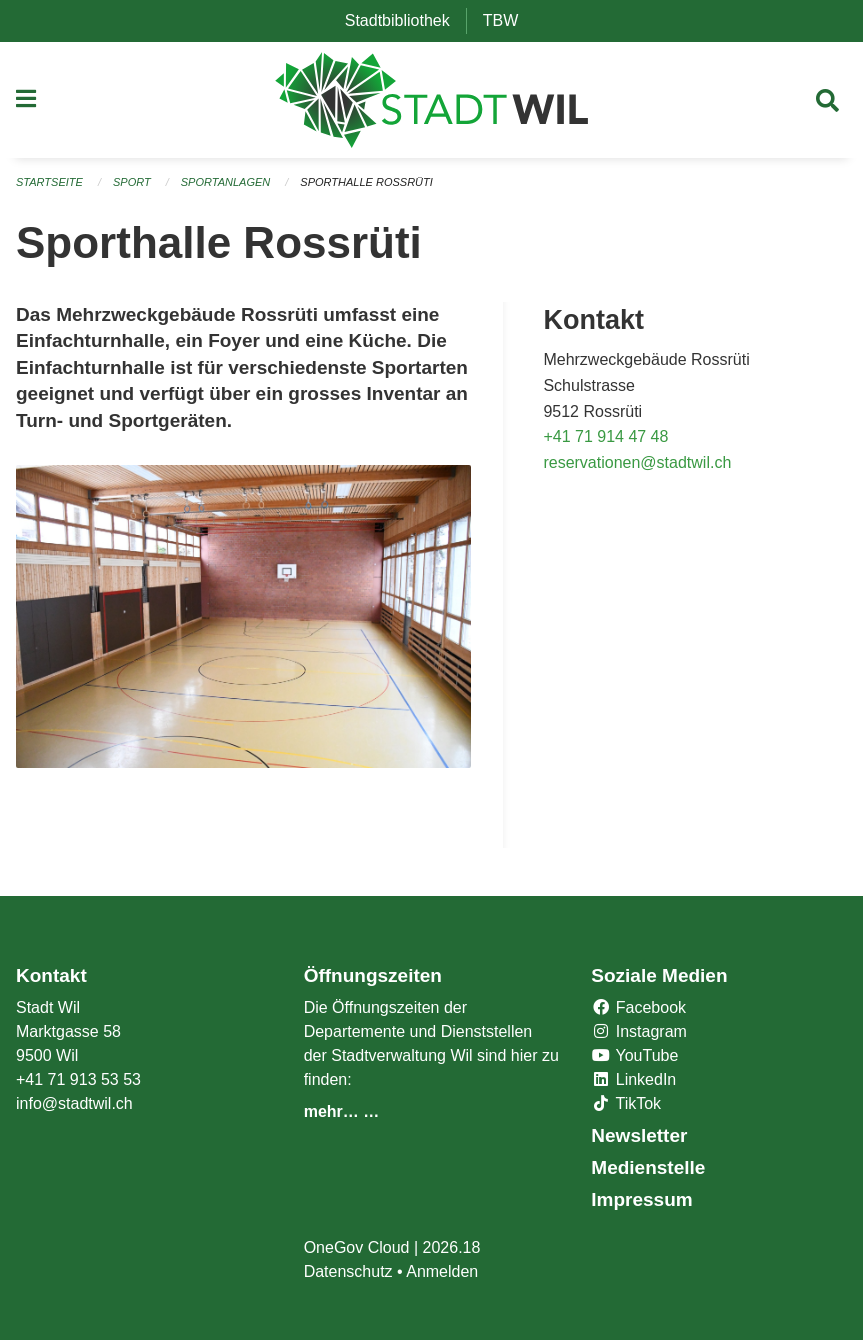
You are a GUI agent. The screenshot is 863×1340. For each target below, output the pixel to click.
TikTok (626, 1103)
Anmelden (442, 1271)
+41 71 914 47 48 (605, 436)
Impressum (641, 1199)
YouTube (634, 1055)
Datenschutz (348, 1271)
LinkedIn (633, 1079)
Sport (132, 182)
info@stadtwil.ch (74, 1103)
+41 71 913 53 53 (78, 1079)
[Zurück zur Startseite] (431, 100)
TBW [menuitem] (509, 20)
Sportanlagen (225, 182)
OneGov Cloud (357, 1247)
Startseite (49, 182)
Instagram (639, 1031)
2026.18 (452, 1247)
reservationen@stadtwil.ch (637, 462)
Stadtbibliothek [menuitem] (405, 20)
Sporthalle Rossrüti (366, 182)
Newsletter (639, 1135)
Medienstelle (648, 1167)
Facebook (638, 1007)
